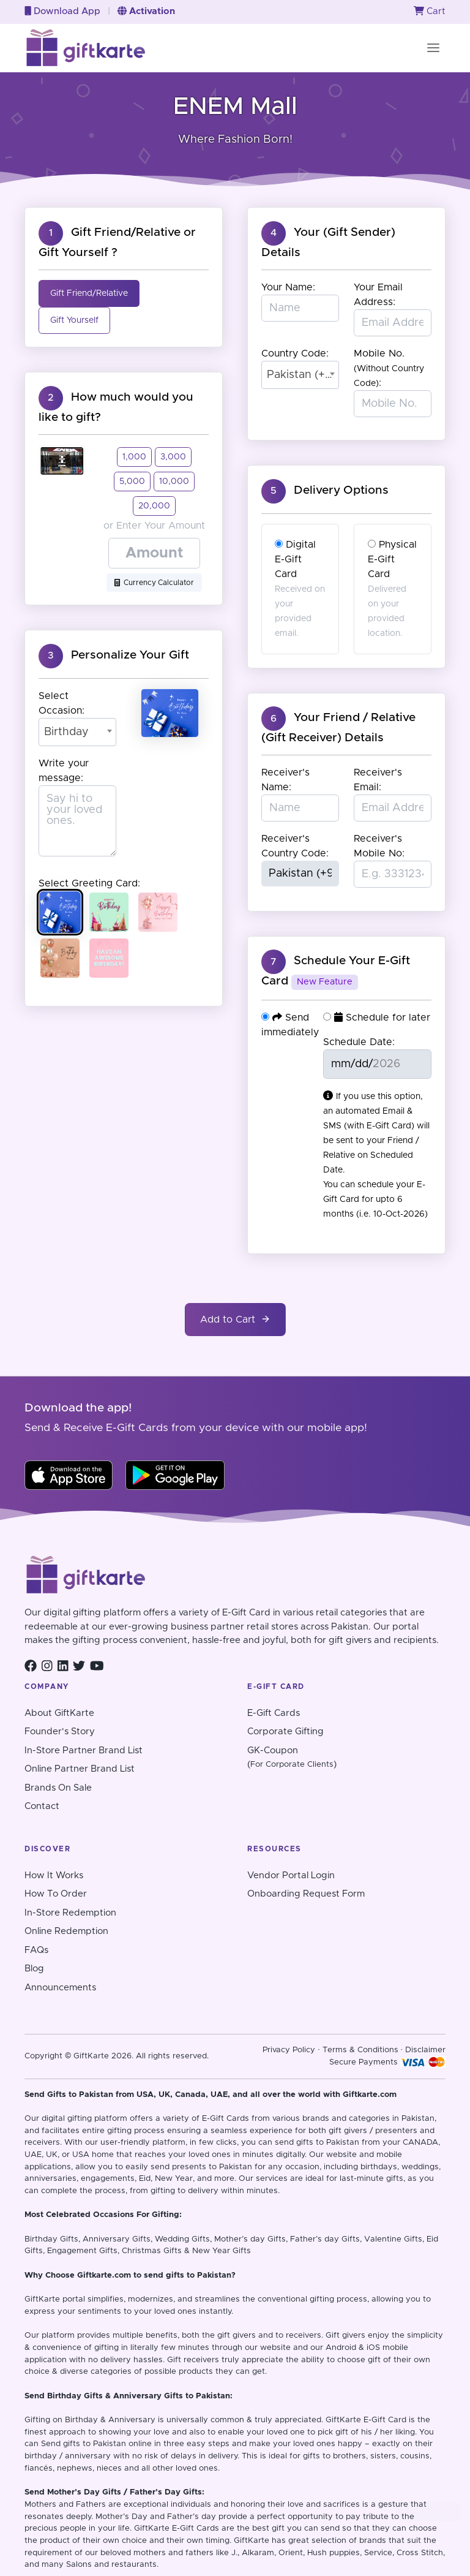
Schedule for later (376, 1017)
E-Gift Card (385, 2420)
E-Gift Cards (273, 1713)
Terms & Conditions (360, 2050)
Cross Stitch (420, 2553)
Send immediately (290, 1024)
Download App (62, 11)
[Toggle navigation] (433, 48)
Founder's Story (59, 1731)
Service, (379, 2553)
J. (234, 2553)
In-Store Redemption (70, 1912)
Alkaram (258, 2553)
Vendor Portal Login (291, 1875)
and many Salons (58, 2565)
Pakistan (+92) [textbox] (300, 374)
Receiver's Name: (285, 780)
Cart (430, 11)
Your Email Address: (378, 294)
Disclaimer (425, 2050)
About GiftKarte (59, 1713)
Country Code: (295, 353)
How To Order (55, 1893)
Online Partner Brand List (79, 1768)
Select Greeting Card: (89, 883)
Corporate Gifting (285, 1731)
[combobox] (77, 732)
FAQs (36, 1950)
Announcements (60, 1987)
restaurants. (135, 2565)
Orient (290, 2553)
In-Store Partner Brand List (83, 1750)
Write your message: (64, 770)
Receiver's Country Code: (295, 846)
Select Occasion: (61, 703)
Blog (34, 1968)
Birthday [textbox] (66, 732)
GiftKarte (42, 2299)
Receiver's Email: (378, 780)
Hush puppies (333, 2553)
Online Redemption (66, 1931)
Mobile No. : (389, 368)
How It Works (53, 1875)
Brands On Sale (58, 1787)
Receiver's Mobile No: (379, 846)
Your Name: (288, 287)
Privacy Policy (289, 2050)
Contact (41, 1806)
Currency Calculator (154, 582)
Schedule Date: (359, 1042)
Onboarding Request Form (306, 1893)
